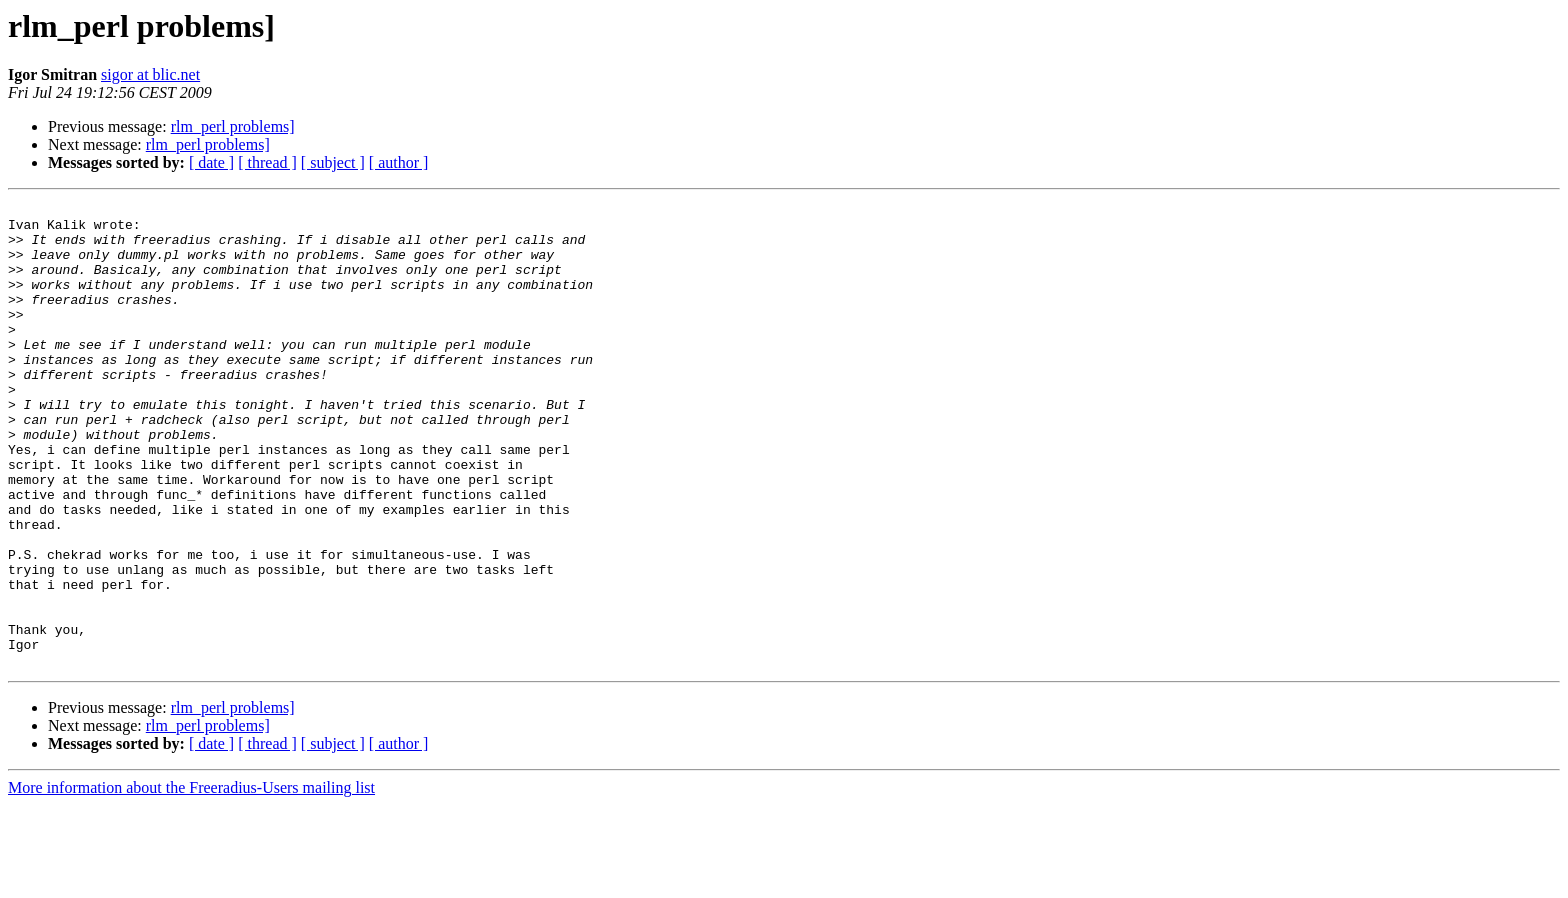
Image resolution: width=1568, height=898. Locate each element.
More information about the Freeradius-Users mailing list (191, 880)
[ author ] (399, 162)
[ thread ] (267, 162)
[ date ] (211, 162)
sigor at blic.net (150, 74)
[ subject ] (333, 162)
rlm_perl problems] (233, 126)
